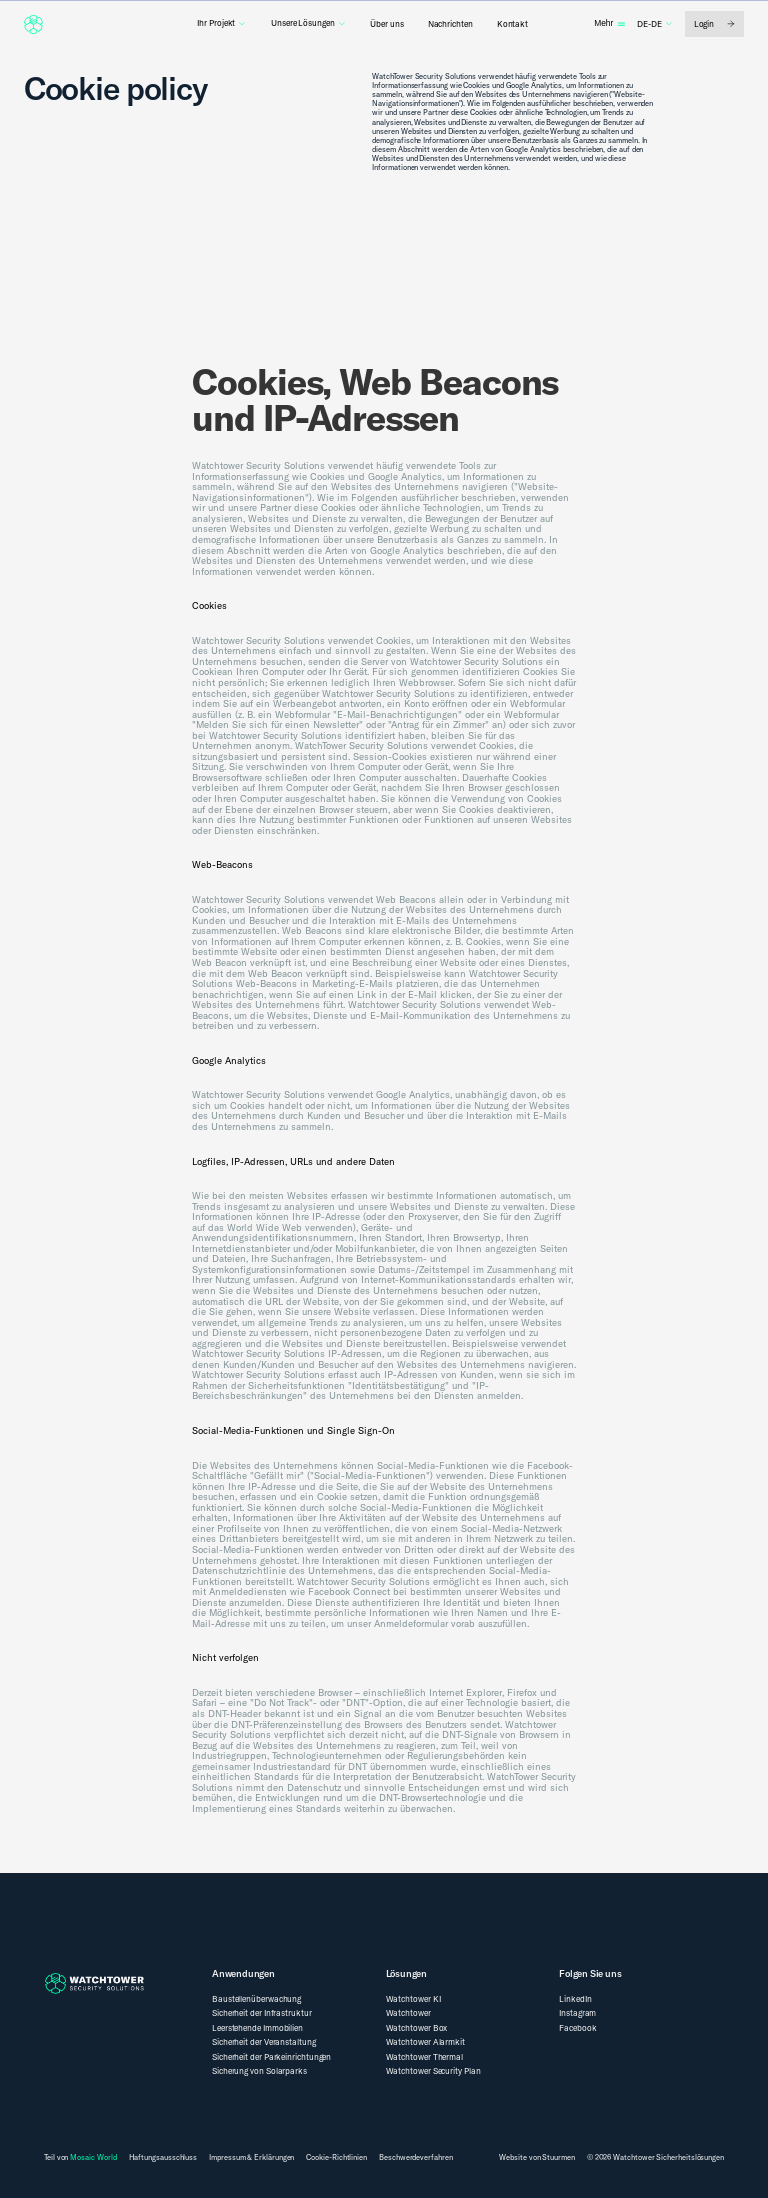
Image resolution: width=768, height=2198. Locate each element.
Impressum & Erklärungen (251, 2157)
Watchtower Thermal (425, 2057)
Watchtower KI (413, 1999)
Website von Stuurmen (536, 2157)
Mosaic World (93, 2157)
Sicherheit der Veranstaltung (264, 2042)
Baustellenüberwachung (256, 1999)
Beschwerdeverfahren (416, 2157)
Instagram (577, 2013)
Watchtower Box (417, 2028)
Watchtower (408, 2013)
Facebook (577, 2028)
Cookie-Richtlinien (336, 2157)
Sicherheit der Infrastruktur (262, 2013)
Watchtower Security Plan (433, 2071)
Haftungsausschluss (163, 2157)
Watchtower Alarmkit (425, 2042)
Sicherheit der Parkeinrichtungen (271, 2057)
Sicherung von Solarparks (259, 2071)
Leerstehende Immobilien (257, 2028)
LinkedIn (575, 1999)
